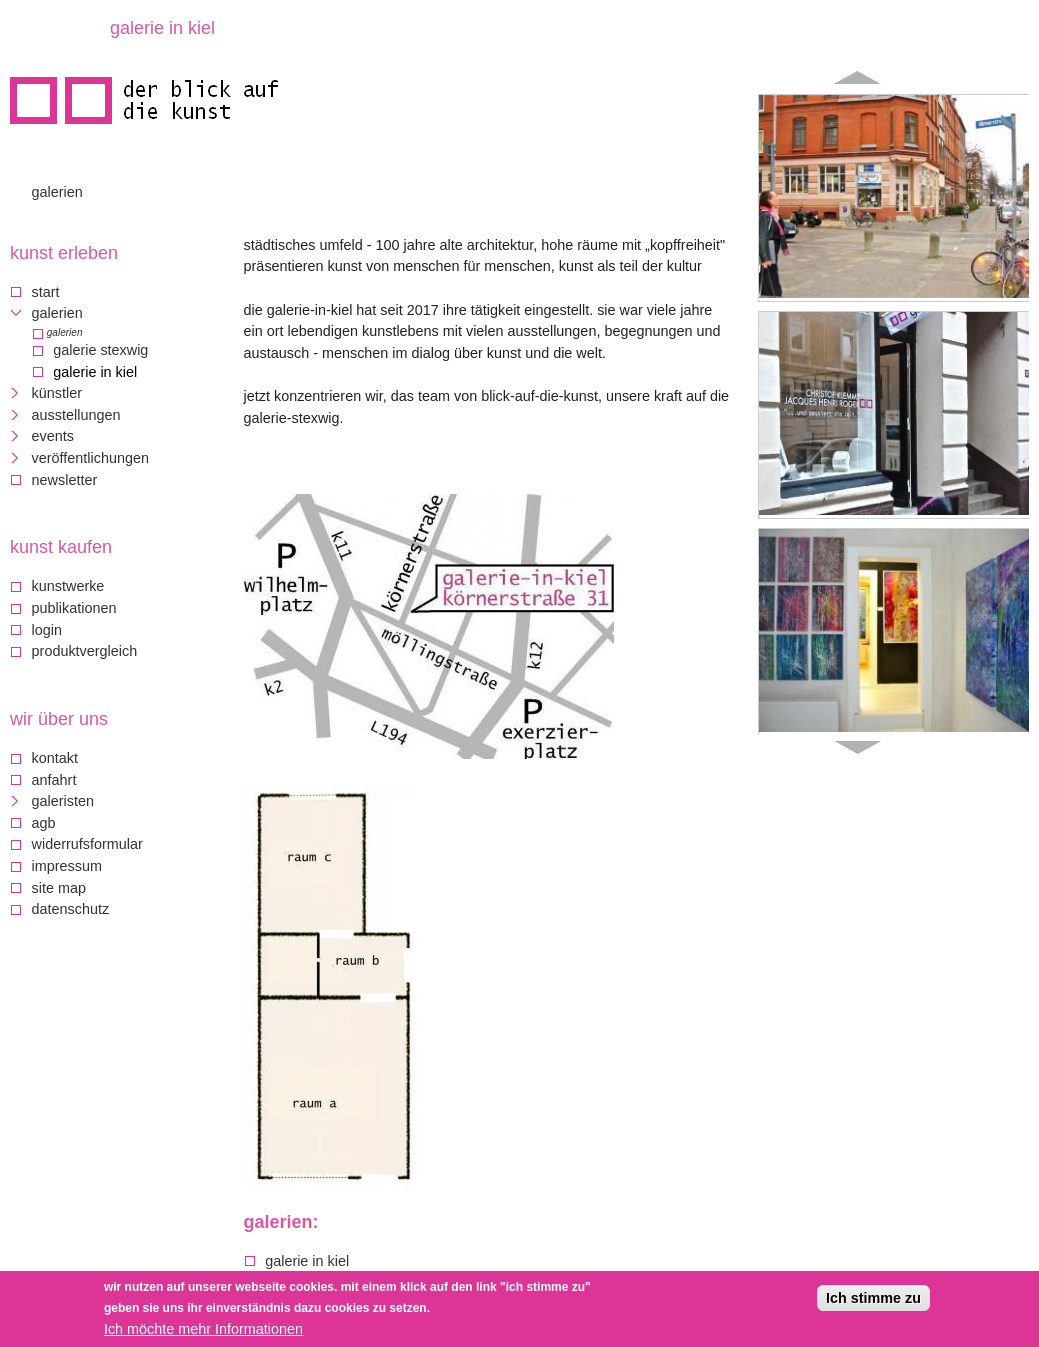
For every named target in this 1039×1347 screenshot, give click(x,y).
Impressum (67, 866)
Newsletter (65, 480)
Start (46, 292)
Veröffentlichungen (90, 458)
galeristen (63, 801)
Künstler (57, 393)
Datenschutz (71, 909)
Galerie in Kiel (307, 1261)
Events (53, 436)
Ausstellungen (76, 415)
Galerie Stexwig (100, 350)
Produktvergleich (85, 651)
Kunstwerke (68, 586)
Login (47, 630)
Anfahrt (54, 780)
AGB (44, 823)
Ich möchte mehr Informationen (203, 1331)
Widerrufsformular (87, 844)
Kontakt (55, 758)
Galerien (57, 192)
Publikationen (74, 608)
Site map (59, 888)
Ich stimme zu (873, 1300)
